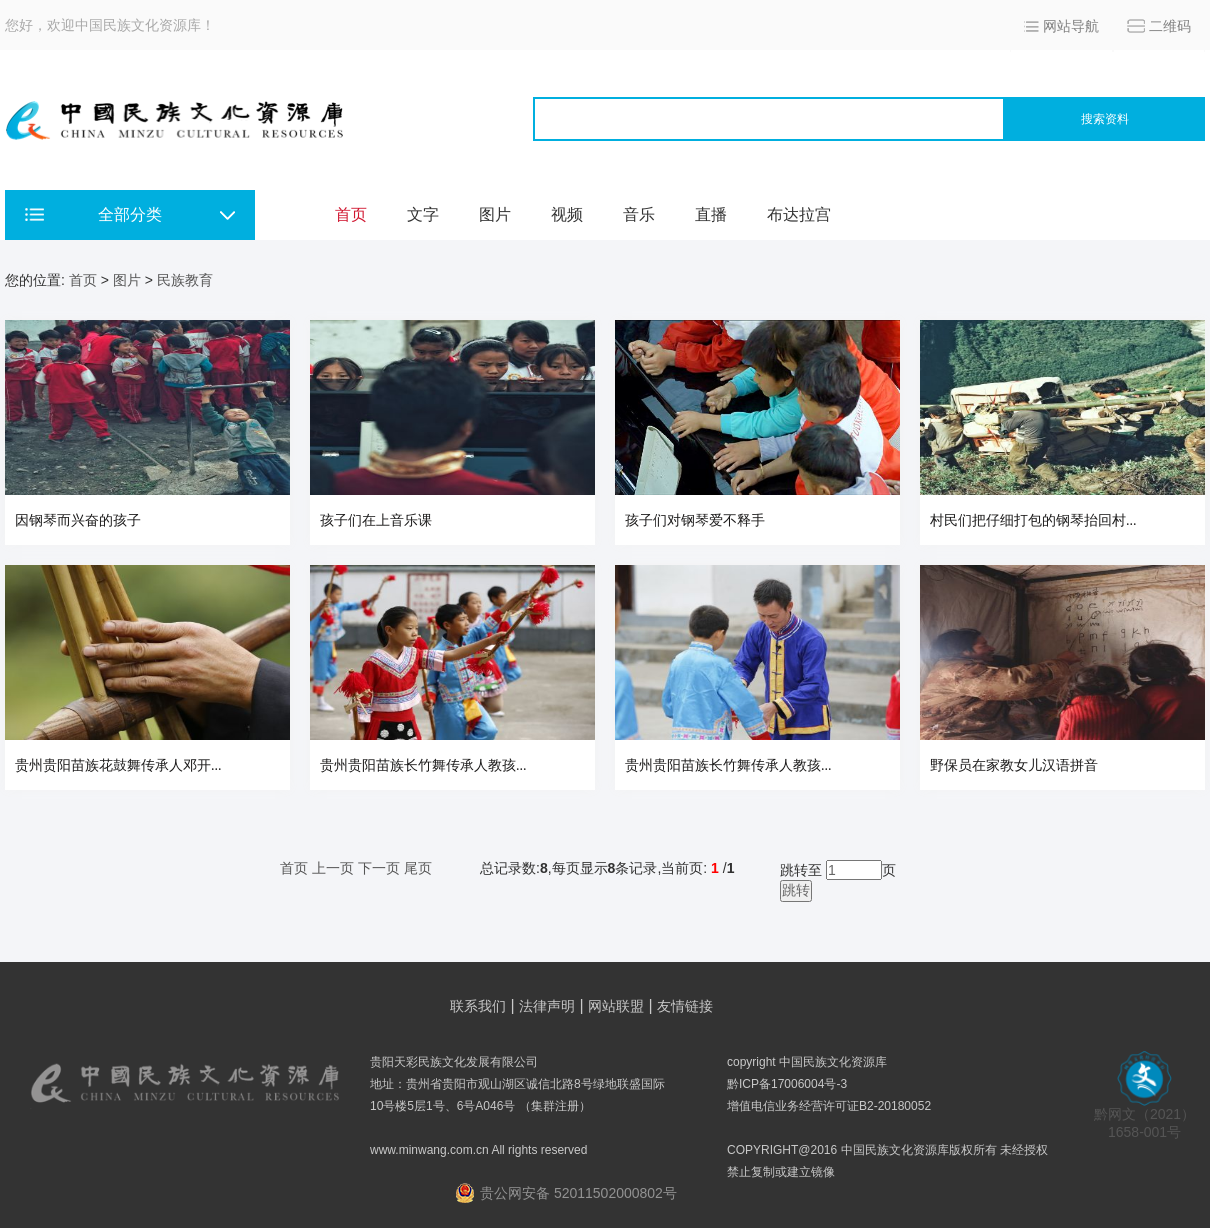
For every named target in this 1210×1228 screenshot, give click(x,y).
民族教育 (185, 280)
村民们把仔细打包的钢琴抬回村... (1033, 520)
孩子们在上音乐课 (376, 520)
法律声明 (547, 1006)
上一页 (333, 868)
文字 (423, 214)
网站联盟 (616, 1006)
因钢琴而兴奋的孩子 (78, 520)
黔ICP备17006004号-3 (787, 1084)
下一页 (379, 868)
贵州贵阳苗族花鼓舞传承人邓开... (118, 765)
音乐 (639, 214)
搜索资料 (1105, 119)
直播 (711, 214)
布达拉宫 (799, 214)
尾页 (418, 868)
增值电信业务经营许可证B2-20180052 (829, 1106)
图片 (495, 214)
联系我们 (478, 1006)
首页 (351, 214)
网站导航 (1071, 26)
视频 (567, 214)
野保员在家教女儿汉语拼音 (1014, 765)
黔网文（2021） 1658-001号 (1144, 1116)
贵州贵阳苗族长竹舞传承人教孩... (423, 765)
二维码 (1170, 26)
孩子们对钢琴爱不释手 (695, 520)
